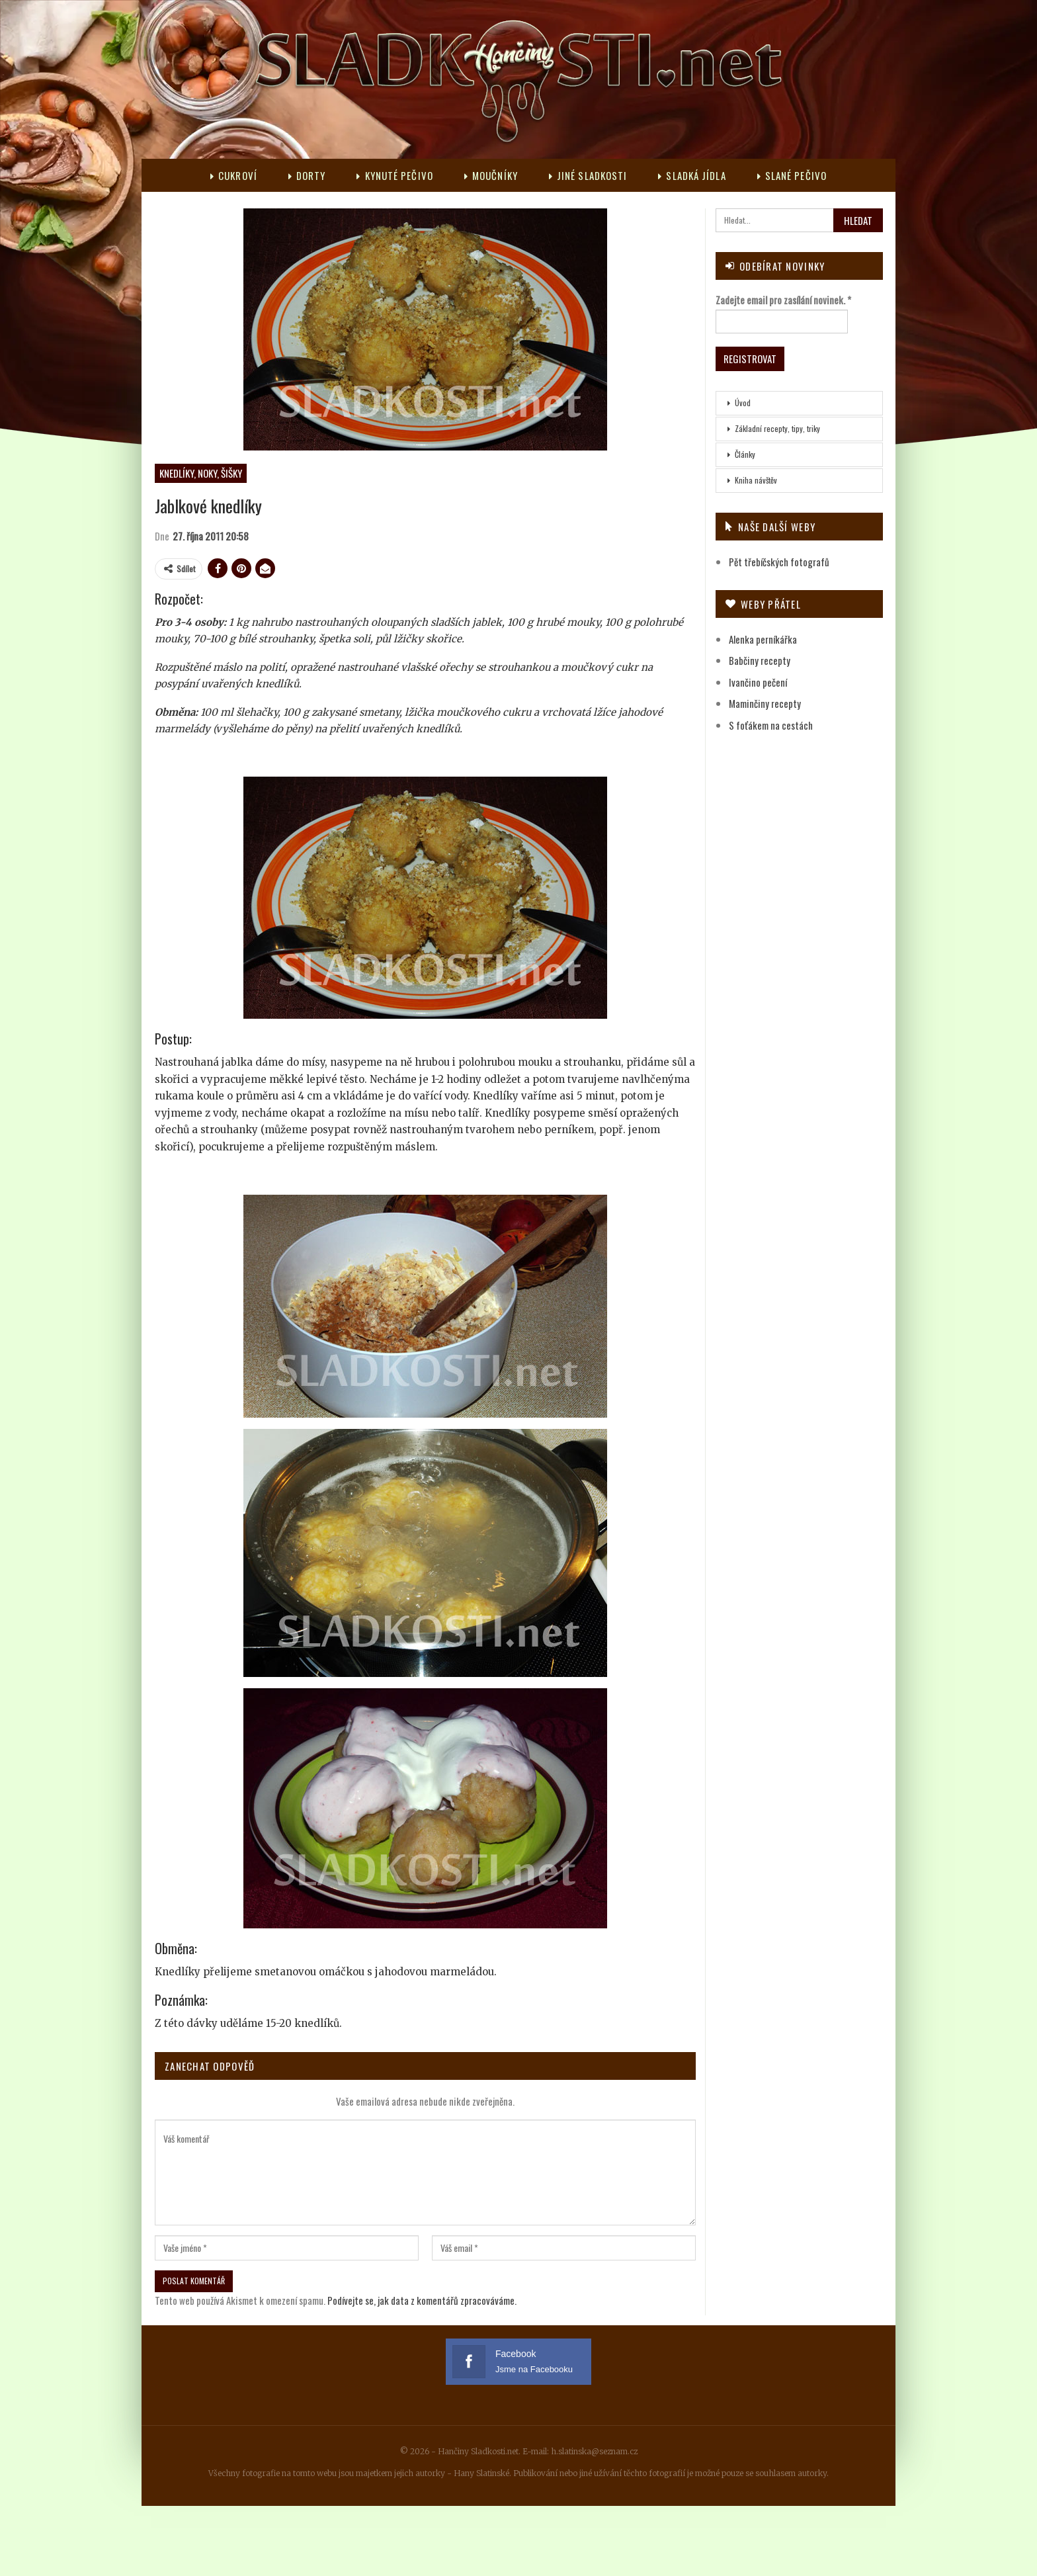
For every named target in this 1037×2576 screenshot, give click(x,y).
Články (745, 454)
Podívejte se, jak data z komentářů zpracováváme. (422, 2300)
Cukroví (233, 175)
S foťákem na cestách (771, 725)
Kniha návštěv (756, 480)
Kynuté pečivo (394, 175)
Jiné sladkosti (588, 175)
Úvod (743, 402)
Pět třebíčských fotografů (779, 561)
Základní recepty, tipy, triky (777, 428)
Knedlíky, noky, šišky (200, 473)
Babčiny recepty (759, 660)
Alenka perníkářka (763, 639)
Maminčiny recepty (765, 703)
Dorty (307, 175)
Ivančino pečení (758, 682)
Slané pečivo (792, 175)
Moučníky (491, 175)
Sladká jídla (692, 175)
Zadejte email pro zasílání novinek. (783, 299)
